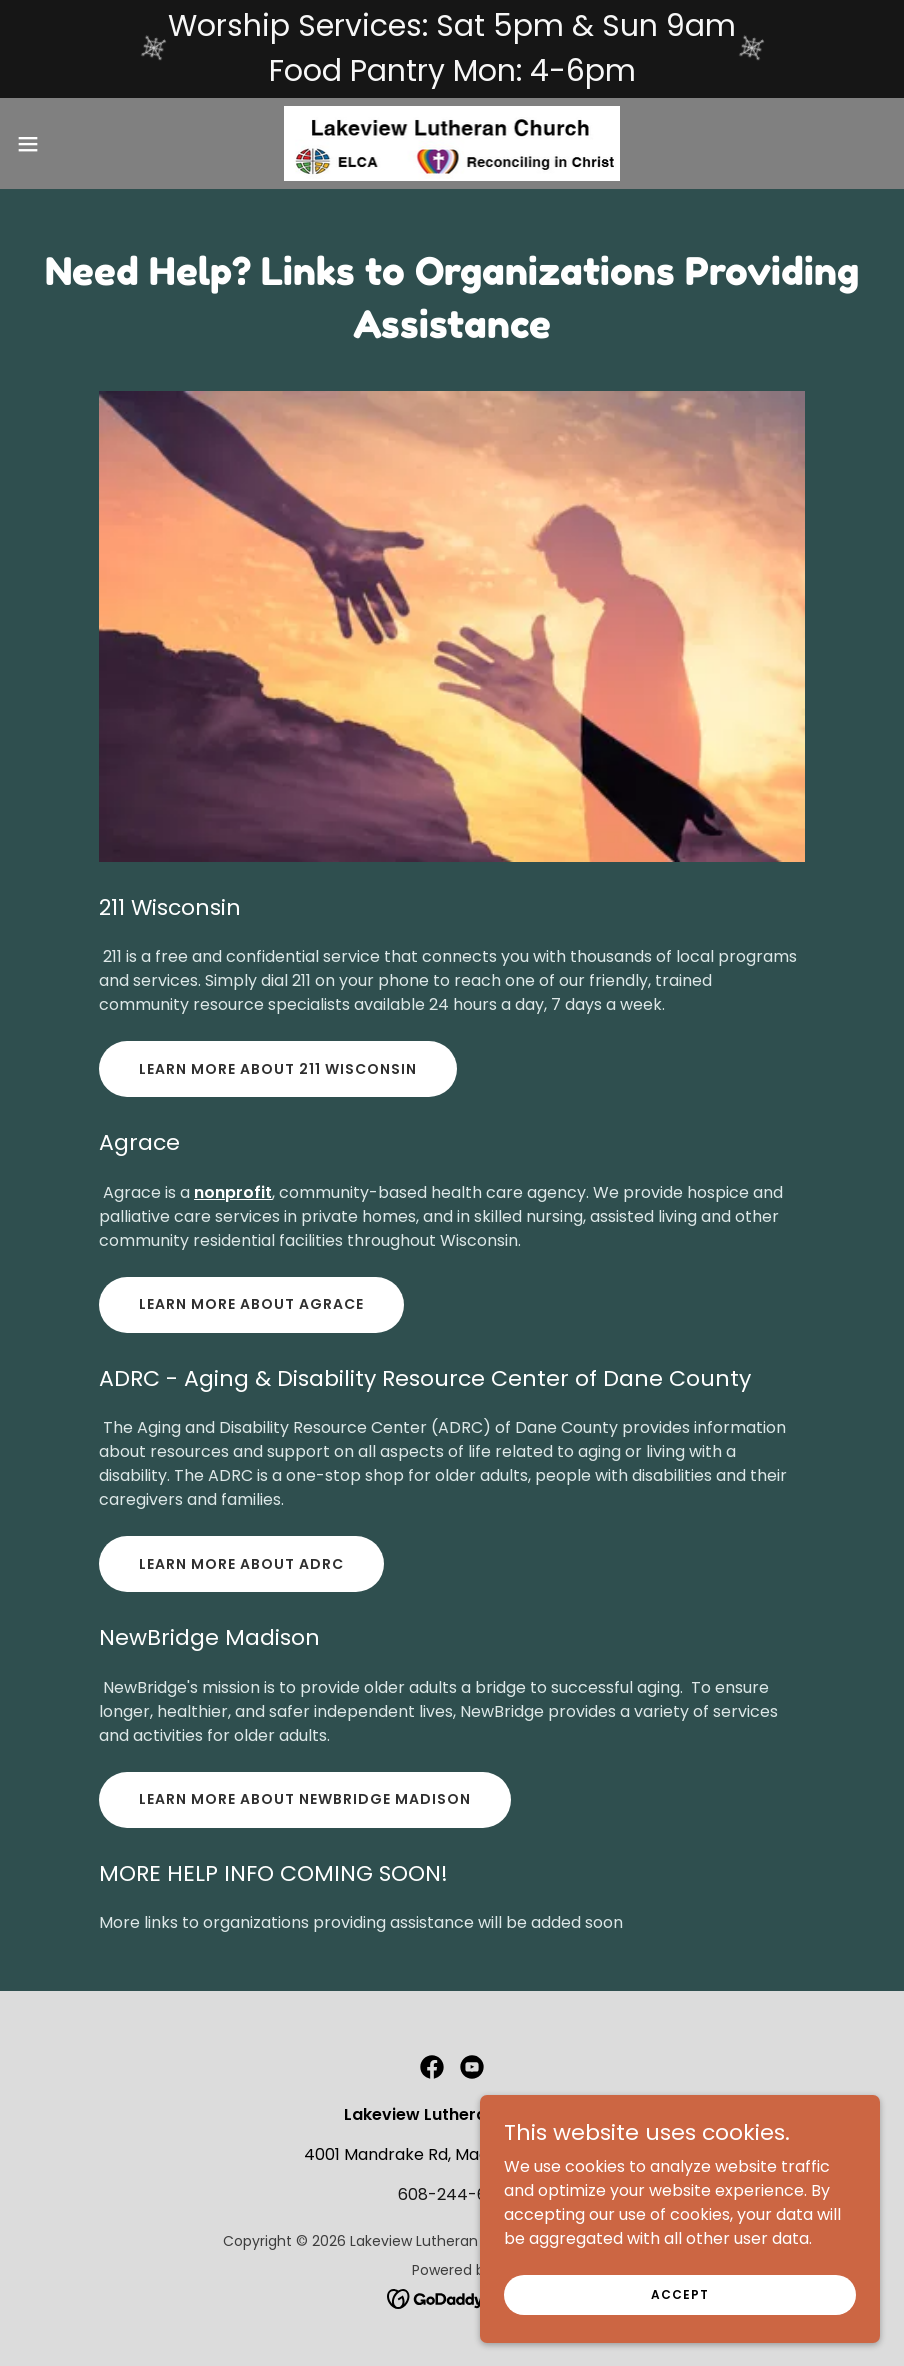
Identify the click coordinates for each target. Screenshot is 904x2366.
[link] (451, 143)
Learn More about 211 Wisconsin (278, 1069)
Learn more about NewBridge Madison (305, 1799)
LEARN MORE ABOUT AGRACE (251, 1304)
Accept (680, 2293)
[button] (74, 144)
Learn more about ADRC (241, 1564)
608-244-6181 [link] (452, 2194)
